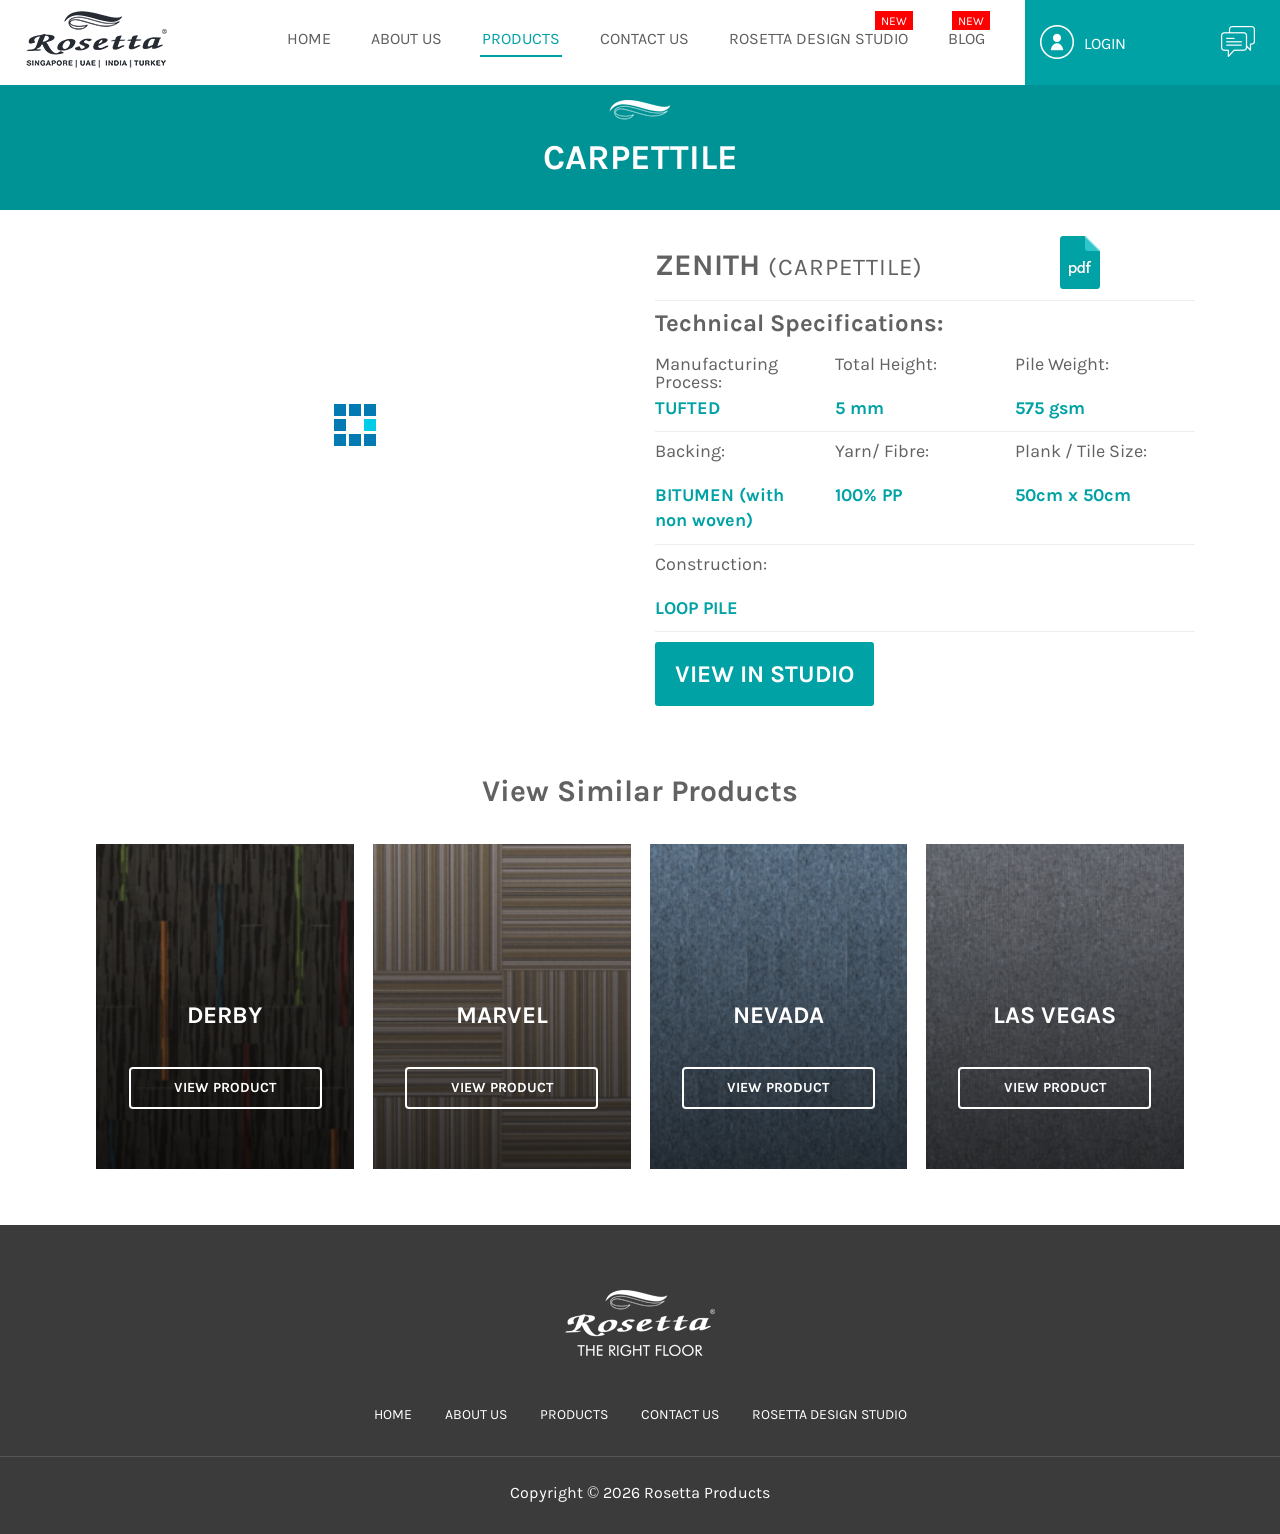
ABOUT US (406, 38)
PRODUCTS (521, 38)
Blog (966, 38)
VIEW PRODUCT (225, 1087)
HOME (309, 38)
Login (1105, 43)
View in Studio (764, 674)
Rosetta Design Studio (818, 38)
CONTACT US (644, 38)
